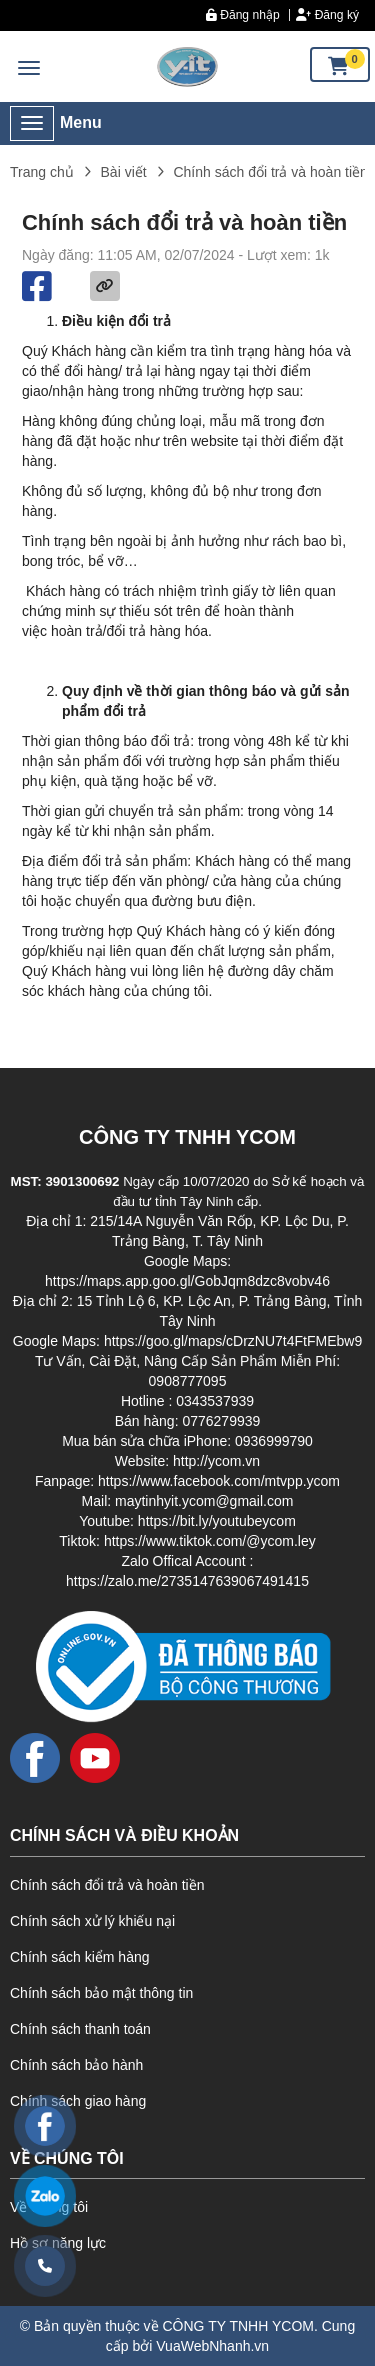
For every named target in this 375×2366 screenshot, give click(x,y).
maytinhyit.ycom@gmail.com (204, 1501)
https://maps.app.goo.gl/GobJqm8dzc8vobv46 (187, 1281)
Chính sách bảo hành (76, 2065)
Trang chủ (42, 172)
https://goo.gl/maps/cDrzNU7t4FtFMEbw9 (233, 1341)
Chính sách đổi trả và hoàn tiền (270, 172)
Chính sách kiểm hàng (80, 1957)
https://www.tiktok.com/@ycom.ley (210, 1541)
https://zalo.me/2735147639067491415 (187, 1581)
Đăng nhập (243, 15)
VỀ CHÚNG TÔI (67, 2158)
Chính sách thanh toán (80, 2029)
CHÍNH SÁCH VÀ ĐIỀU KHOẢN (124, 1835)
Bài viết (124, 172)
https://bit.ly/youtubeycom (217, 1521)
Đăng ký (327, 15)
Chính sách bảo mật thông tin (101, 1993)
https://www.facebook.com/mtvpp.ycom (219, 1481)
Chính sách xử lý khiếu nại (92, 1921)
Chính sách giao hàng (78, 2101)
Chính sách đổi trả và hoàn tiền (107, 1885)
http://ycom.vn (216, 1461)
